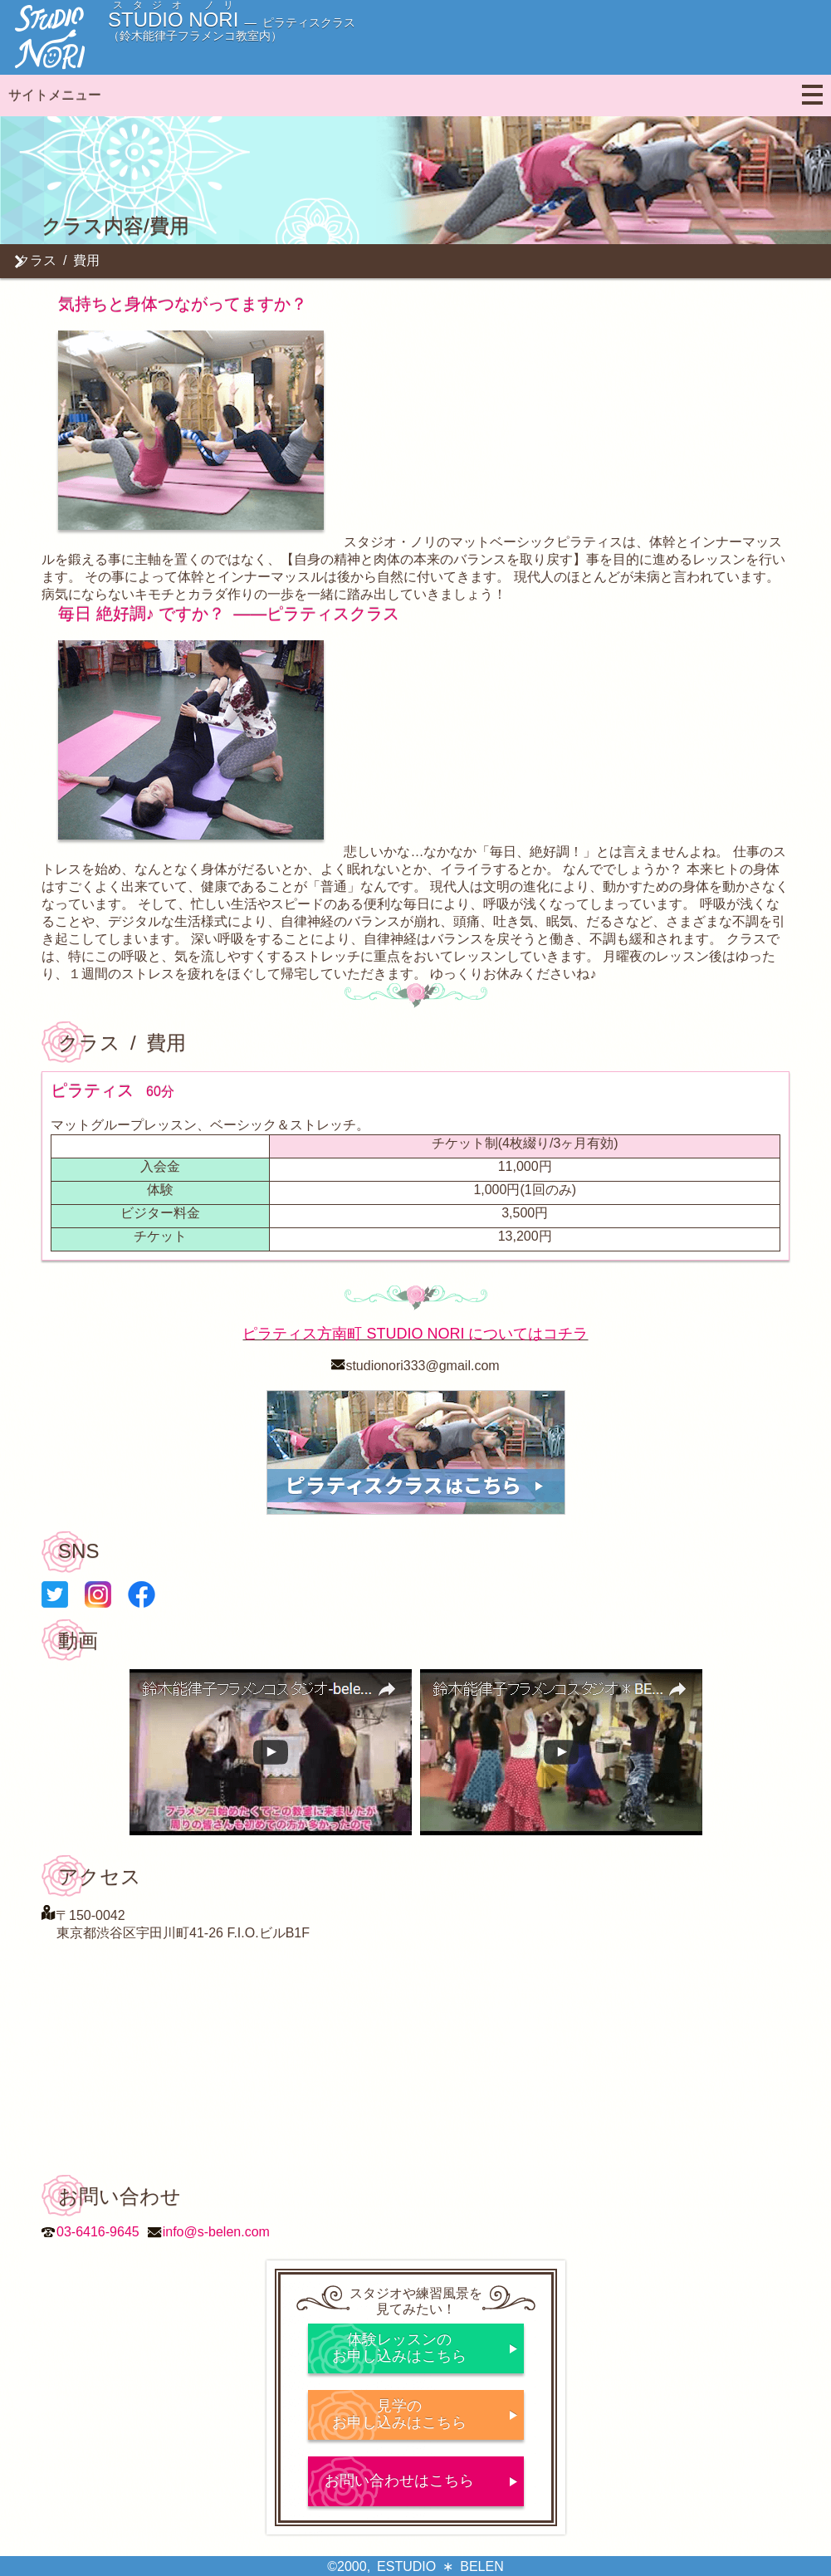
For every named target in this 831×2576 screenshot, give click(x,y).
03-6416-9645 (97, 2232)
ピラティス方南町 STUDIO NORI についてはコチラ (415, 1333)
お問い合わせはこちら (399, 2480)
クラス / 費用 (58, 260)
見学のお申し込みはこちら (399, 2414)
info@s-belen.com (216, 2232)
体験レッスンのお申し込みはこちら (399, 2347)
